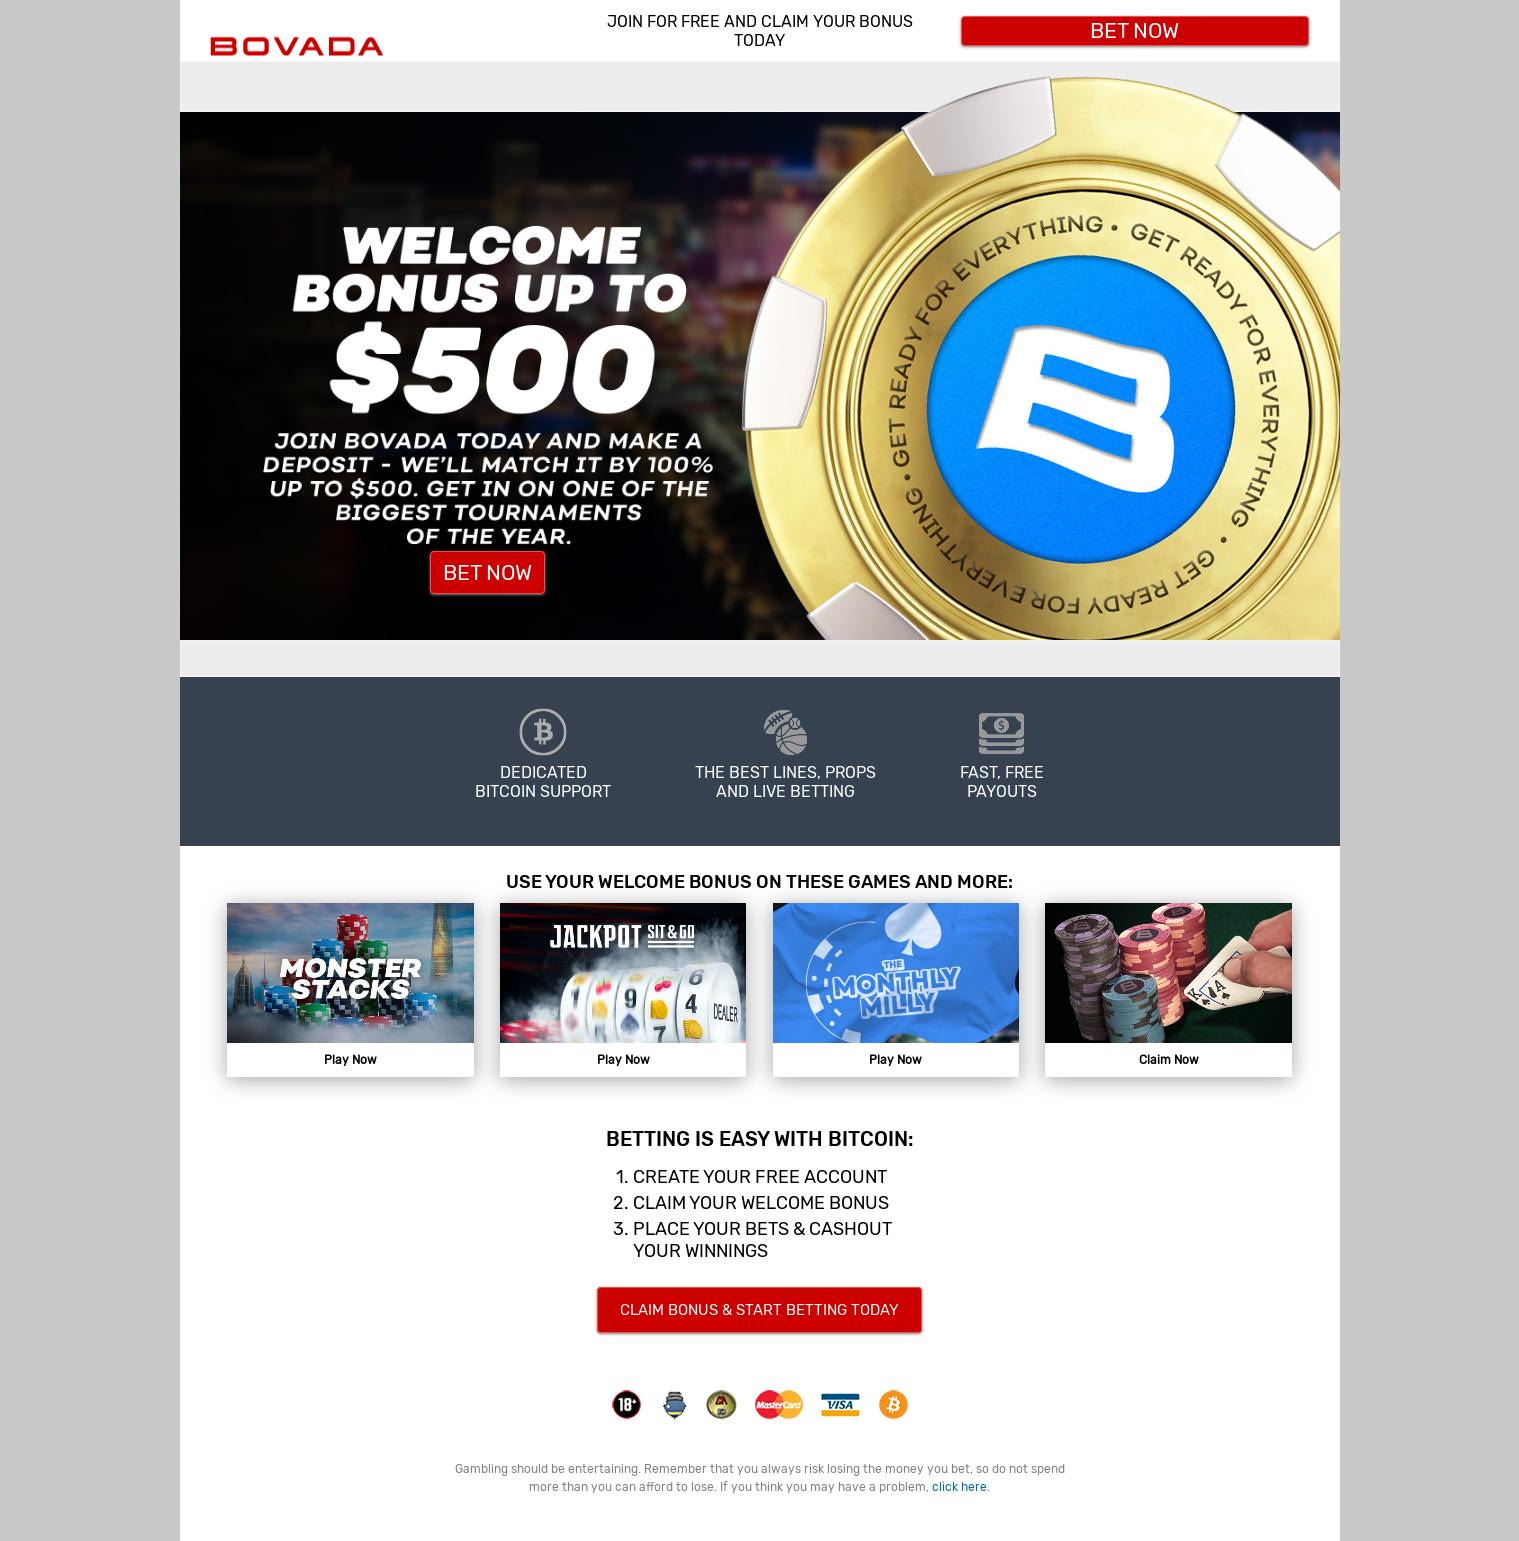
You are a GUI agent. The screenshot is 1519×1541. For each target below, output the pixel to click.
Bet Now (1134, 30)
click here (959, 1487)
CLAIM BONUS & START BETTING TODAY (759, 1310)
